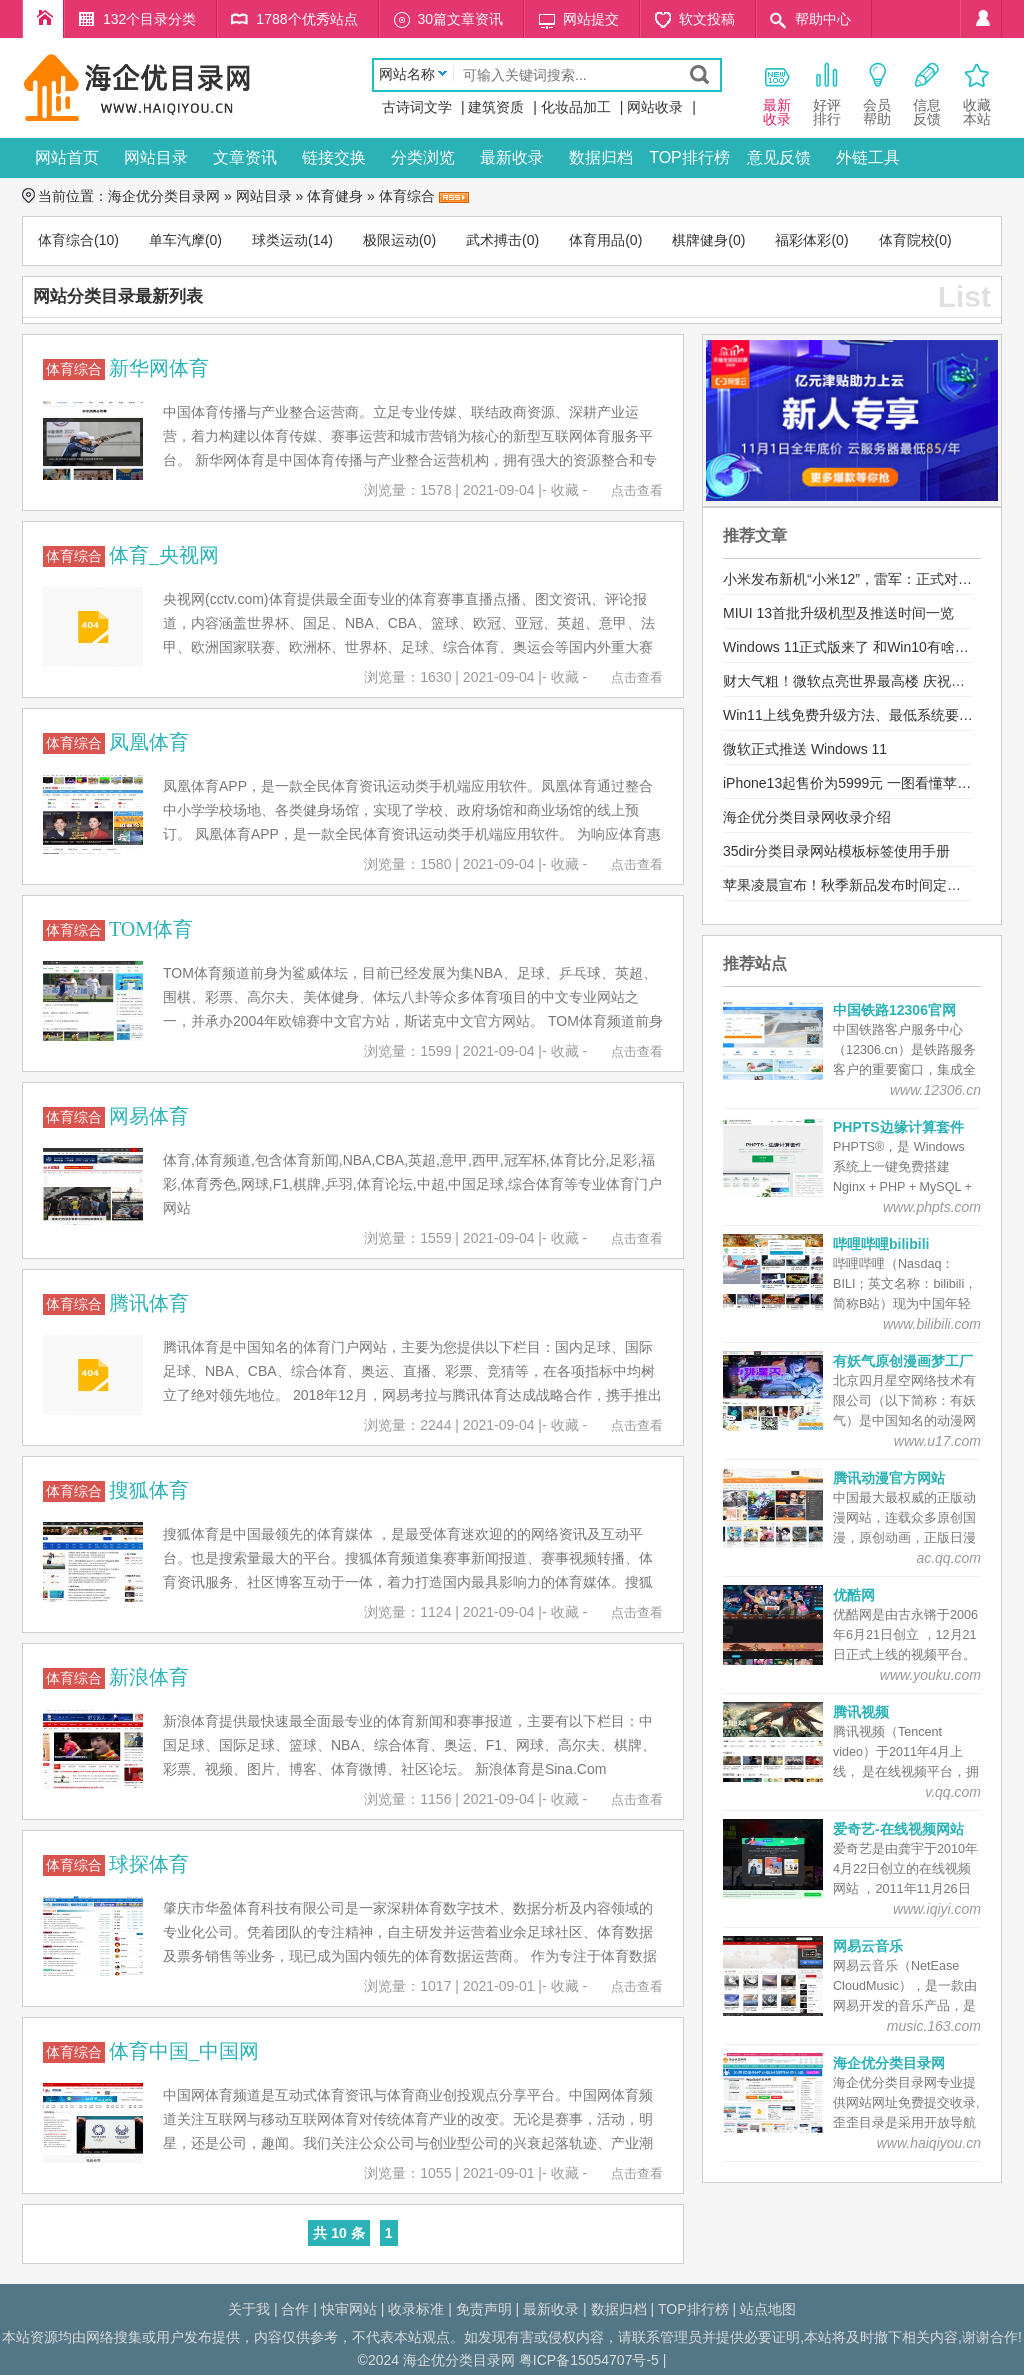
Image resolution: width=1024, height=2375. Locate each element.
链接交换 (334, 157)
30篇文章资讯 (461, 19)
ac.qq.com (948, 1558)
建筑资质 (496, 107)
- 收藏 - (564, 490)
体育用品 (597, 240)
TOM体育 (151, 929)
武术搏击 (494, 240)
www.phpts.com (932, 1207)
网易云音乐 (868, 1946)
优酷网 (854, 1595)
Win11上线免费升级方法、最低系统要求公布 (862, 715)
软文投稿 (707, 19)
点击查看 (637, 490)
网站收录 (655, 107)
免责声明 (484, 2309)
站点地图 (768, 2309)
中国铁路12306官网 (894, 1010)
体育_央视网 (164, 555)
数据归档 (601, 157)
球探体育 (149, 1864)
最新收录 (512, 157)
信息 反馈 (927, 93)
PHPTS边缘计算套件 (898, 1127)
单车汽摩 (177, 240)
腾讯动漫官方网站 (889, 1478)
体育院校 (907, 240)
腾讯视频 (861, 1712)
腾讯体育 (149, 1303)
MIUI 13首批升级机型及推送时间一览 (838, 613)
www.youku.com (930, 1675)
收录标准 (416, 2309)
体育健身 (335, 196)
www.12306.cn (935, 1090)
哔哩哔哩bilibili (881, 1244)
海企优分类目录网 (164, 196)
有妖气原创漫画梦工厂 (903, 1361)
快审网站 (349, 2309)
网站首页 (67, 157)
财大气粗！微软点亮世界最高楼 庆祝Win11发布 (871, 681)
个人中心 (981, 19)
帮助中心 (823, 19)
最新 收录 (777, 93)
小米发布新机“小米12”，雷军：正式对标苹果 (861, 579)
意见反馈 (779, 157)
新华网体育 (159, 368)
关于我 (249, 2309)
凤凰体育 (149, 742)
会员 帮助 (877, 93)
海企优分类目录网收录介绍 (807, 817)
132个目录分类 (149, 19)
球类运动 (280, 240)
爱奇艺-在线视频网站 (898, 1829)
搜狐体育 (149, 1490)
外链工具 (868, 157)
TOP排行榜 (689, 157)
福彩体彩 (803, 240)
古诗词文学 (417, 107)
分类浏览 (423, 157)
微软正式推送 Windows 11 (805, 749)
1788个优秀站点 (306, 19)
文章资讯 (245, 157)
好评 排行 (827, 93)
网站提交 (591, 19)
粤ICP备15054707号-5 (589, 2360)
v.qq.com (953, 1792)
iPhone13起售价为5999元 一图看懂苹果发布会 (868, 783)
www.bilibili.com (932, 1324)
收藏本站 (977, 93)
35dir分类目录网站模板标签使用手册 (836, 851)
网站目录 (156, 157)
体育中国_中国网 (184, 2051)
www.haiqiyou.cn (929, 2143)
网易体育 (149, 1116)
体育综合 (407, 196)
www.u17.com (937, 1441)
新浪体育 (149, 1677)
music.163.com (934, 2026)
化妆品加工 (576, 107)
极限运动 (391, 240)
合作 (295, 2309)
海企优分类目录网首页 (43, 19)
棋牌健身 (700, 240)
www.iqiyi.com (937, 1909)
